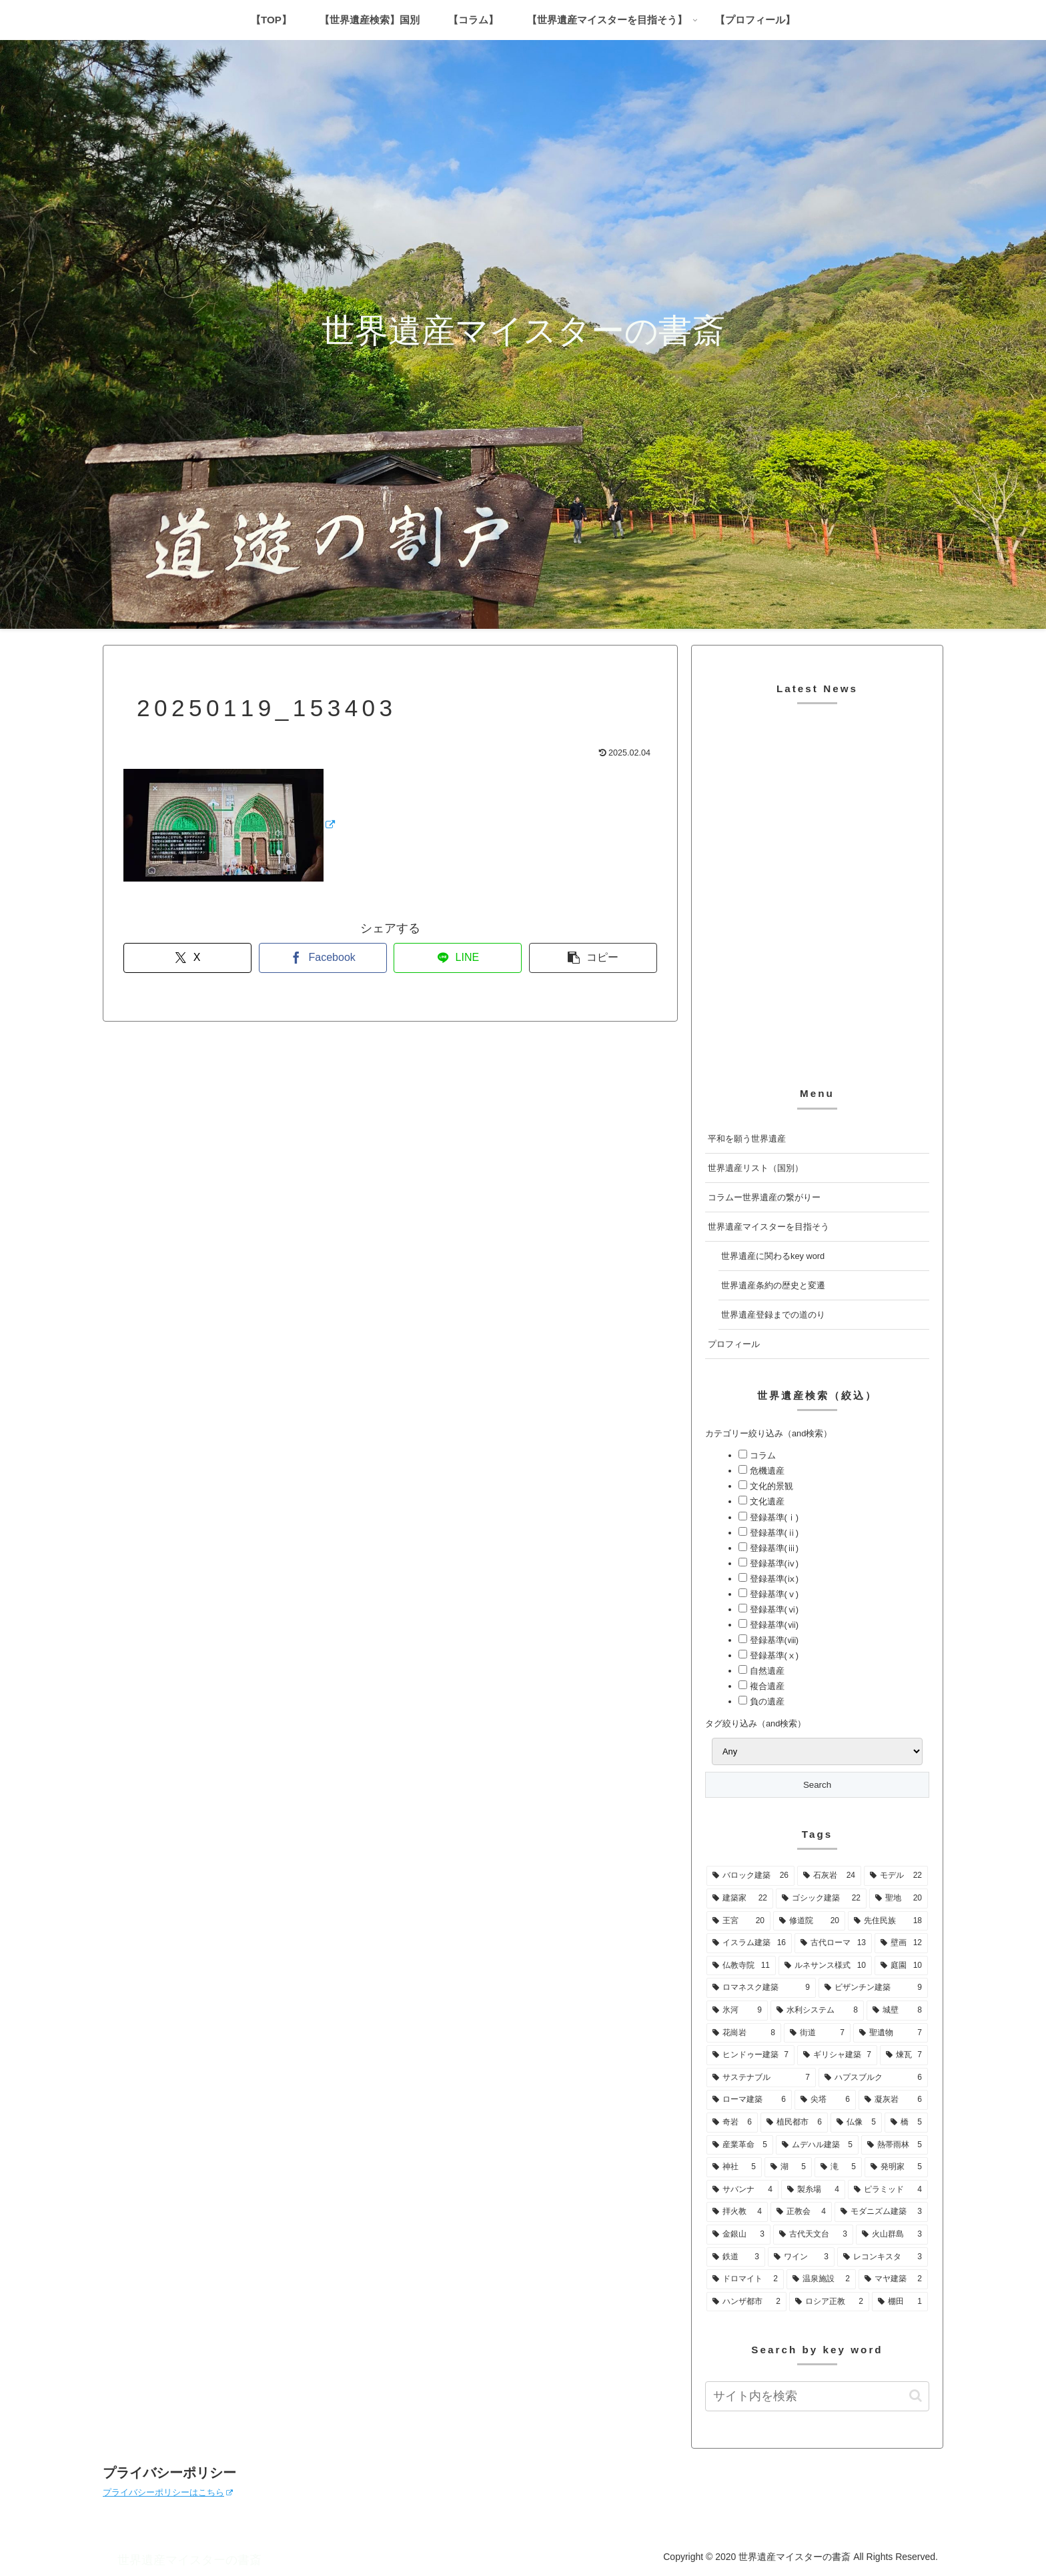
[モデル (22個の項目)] (896, 1876)
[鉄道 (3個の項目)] (735, 2257)
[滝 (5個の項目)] (838, 2167)
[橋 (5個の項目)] (906, 2123)
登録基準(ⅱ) (773, 1533)
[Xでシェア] (187, 958)
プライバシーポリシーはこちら (168, 2492)
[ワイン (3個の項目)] (801, 2257)
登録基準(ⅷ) (773, 1640)
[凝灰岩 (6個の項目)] (893, 2100)
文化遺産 (765, 1501)
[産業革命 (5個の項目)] (739, 2145)
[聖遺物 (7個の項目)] (890, 2033)
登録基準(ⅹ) (773, 1655)
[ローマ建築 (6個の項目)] (749, 2100)
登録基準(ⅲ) (773, 1548)
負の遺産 (765, 1701)
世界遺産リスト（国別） (755, 1168)
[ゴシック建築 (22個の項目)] (821, 1898)
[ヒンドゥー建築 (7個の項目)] (750, 2055)
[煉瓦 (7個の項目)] (904, 2055)
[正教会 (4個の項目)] (801, 2212)
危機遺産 (765, 1471)
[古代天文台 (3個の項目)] (813, 2235)
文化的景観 (770, 1486)
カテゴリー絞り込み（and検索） (768, 1433)
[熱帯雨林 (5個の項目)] (894, 2145)
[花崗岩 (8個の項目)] (743, 2033)
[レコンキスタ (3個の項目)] (882, 2257)
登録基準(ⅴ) (773, 1594)
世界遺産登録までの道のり (773, 1315)
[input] (817, 2396)
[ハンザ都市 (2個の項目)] (746, 2302)
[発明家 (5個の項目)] (896, 2167)
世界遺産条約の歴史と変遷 (773, 1285)
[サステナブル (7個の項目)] (761, 2078)
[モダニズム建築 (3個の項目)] (881, 2212)
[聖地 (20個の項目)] (898, 1898)
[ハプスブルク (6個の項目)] (873, 2078)
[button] (593, 958)
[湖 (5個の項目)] (788, 2167)
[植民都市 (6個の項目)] (794, 2123)
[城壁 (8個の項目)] (897, 2011)
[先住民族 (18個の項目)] (888, 1921)
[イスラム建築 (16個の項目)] (749, 1943)
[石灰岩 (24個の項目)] (829, 1876)
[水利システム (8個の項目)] (817, 2011)
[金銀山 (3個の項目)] (738, 2235)
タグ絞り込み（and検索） (755, 1723)
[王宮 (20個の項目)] (738, 1921)
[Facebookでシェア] (323, 958)
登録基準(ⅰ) (773, 1517)
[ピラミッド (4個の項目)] (888, 2190)
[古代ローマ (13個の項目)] (833, 1943)
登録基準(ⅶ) (773, 1625)
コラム (761, 1455)
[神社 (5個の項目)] (734, 2167)
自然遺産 (765, 1671)
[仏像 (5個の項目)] (856, 2123)
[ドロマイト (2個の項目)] (745, 2279)
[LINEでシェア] (458, 958)
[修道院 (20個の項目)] (809, 1921)
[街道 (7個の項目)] (817, 2033)
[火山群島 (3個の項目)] (892, 2235)
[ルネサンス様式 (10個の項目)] (825, 1966)
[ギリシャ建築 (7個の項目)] (837, 2055)
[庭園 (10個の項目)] (901, 1966)
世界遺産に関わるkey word (773, 1256)
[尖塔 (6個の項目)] (825, 2100)
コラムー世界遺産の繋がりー (764, 1197)
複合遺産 (765, 1686)
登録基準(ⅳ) (773, 1563)
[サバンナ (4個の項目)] (742, 2190)
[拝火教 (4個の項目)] (737, 2212)
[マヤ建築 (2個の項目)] (893, 2279)
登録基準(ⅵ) (773, 1609)
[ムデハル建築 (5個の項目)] (817, 2145)
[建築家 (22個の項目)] (739, 1898)
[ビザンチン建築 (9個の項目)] (873, 1988)
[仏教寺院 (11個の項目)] (741, 1966)
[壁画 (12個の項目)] (901, 1943)
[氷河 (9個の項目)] (737, 2011)
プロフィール (734, 1344)
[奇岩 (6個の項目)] (732, 2123)
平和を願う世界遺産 (747, 1139)
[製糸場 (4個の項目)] (813, 2190)
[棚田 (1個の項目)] (900, 2302)
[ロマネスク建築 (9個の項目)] (761, 1988)
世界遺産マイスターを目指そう (768, 1227)
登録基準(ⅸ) (773, 1579)
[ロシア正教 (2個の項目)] (829, 2302)
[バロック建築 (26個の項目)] (750, 1876)
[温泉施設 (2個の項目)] (821, 2279)
